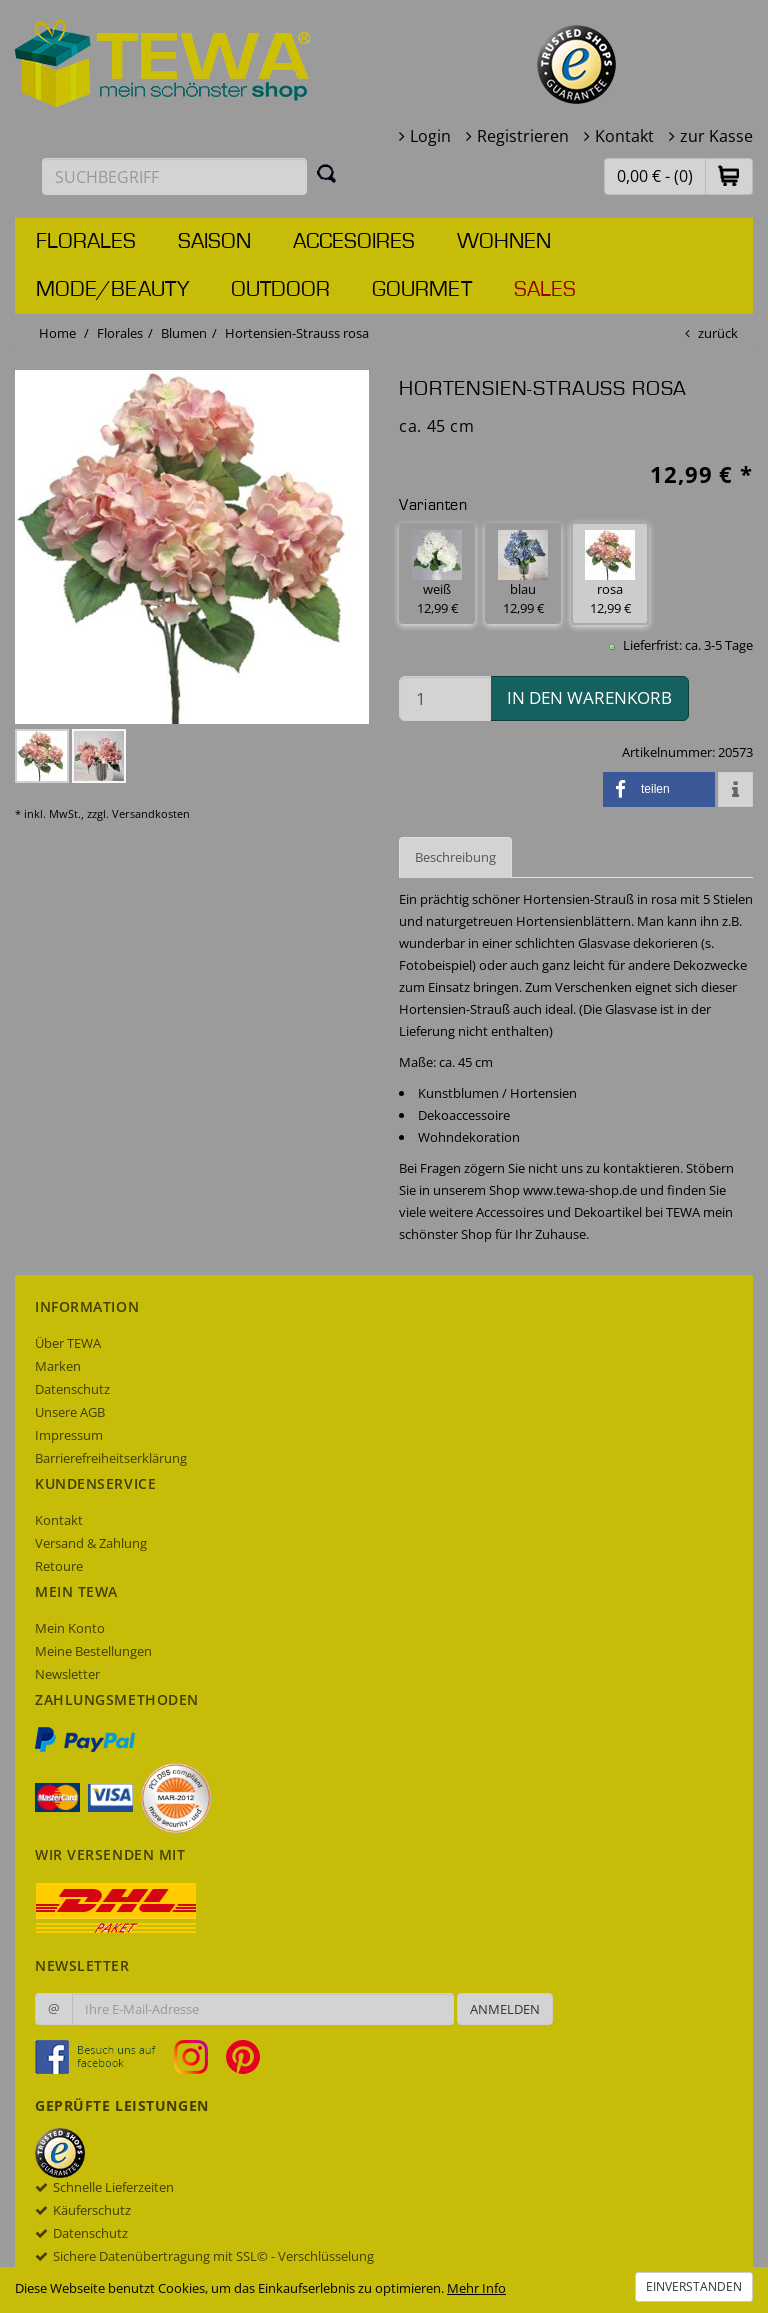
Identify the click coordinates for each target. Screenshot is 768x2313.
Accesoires (354, 242)
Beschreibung (455, 857)
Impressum (69, 1435)
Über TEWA (68, 1343)
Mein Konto (70, 1628)
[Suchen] (327, 173)
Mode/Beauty (112, 290)
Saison (214, 242)
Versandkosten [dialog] (151, 813)
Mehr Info (476, 2288)
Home (57, 333)
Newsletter (67, 1674)
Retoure (59, 1566)
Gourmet (422, 290)
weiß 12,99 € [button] (437, 573)
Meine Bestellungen (93, 1651)
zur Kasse (716, 136)
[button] (729, 175)
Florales (86, 242)
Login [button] (430, 136)
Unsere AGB (70, 1412)
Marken (58, 1366)
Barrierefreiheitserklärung (111, 1458)
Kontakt (624, 136)
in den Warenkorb (589, 697)
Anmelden (505, 2009)
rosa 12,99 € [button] (610, 573)
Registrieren (523, 136)
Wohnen (504, 242)
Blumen (184, 333)
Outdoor (280, 290)
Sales (545, 290)
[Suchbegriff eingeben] (174, 176)
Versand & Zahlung (91, 1543)
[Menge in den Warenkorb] (445, 698)
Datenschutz (72, 1389)
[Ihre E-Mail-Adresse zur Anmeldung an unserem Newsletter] (263, 2009)
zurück (718, 333)
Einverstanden (694, 2286)
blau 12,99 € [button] (523, 573)
